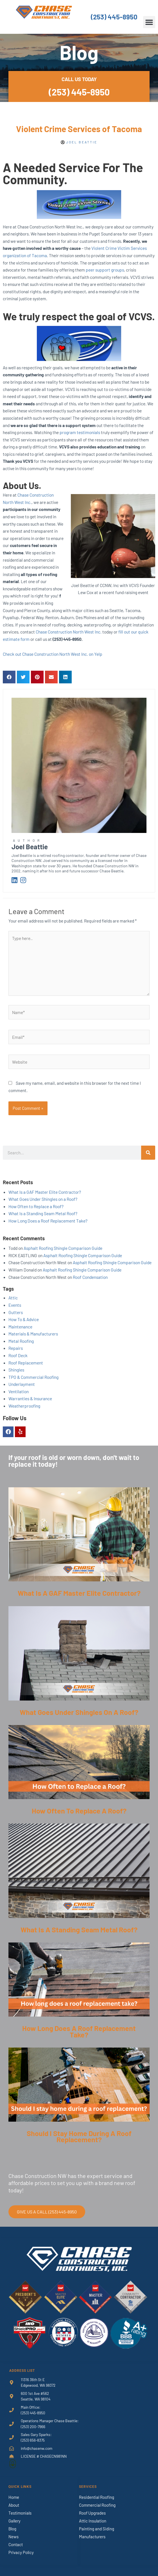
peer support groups (105, 269)
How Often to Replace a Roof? (36, 1206)
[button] (149, 22)
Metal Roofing (21, 1341)
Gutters (15, 1312)
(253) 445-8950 (114, 17)
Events (14, 1305)
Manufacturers (92, 2536)
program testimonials (80, 432)
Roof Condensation (90, 1277)
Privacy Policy (21, 2552)
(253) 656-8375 (33, 2440)
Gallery (14, 2520)
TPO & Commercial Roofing (33, 1377)
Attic (13, 1297)
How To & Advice (23, 1319)
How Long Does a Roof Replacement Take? (47, 1220)
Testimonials (19, 2512)
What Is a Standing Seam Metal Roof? (42, 1213)
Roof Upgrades (92, 2512)
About (13, 2505)
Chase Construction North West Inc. (68, 631)
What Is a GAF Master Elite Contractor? (44, 1192)
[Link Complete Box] (79, 1546)
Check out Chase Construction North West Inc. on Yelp (52, 654)
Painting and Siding (96, 2528)
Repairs (15, 1348)
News (13, 2536)
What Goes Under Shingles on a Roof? (42, 1199)
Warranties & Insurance (30, 1398)
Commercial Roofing (97, 2505)
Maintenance (20, 1326)
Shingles (16, 1369)
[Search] (148, 1153)
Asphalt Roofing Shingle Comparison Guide (63, 1248)
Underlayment (21, 1384)
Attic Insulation (92, 2520)
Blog (12, 2528)
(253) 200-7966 (33, 2426)
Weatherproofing (24, 1405)
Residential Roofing (96, 2497)
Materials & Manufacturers (33, 1333)
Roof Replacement (25, 1362)
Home (13, 2497)
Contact (15, 2544)
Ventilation (18, 1391)
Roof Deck (18, 1355)
